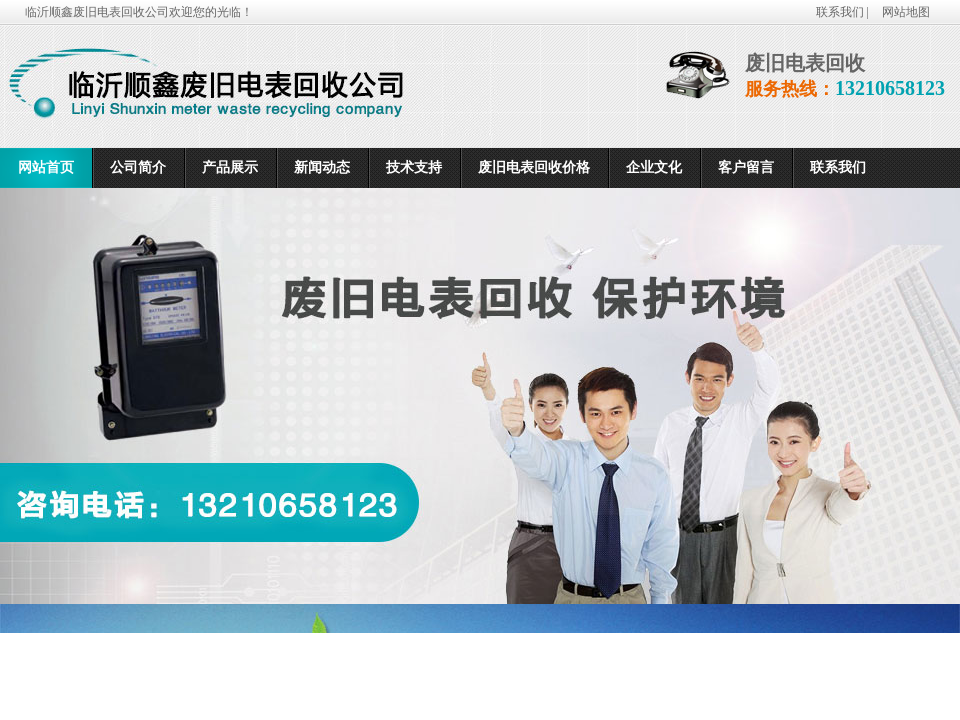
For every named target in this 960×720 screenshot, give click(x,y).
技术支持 (414, 167)
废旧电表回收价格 (534, 167)
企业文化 (654, 167)
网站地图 (906, 12)
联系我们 (838, 167)
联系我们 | (844, 12)
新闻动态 (322, 167)
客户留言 (746, 167)
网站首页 (46, 167)
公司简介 (138, 167)
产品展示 (230, 167)
